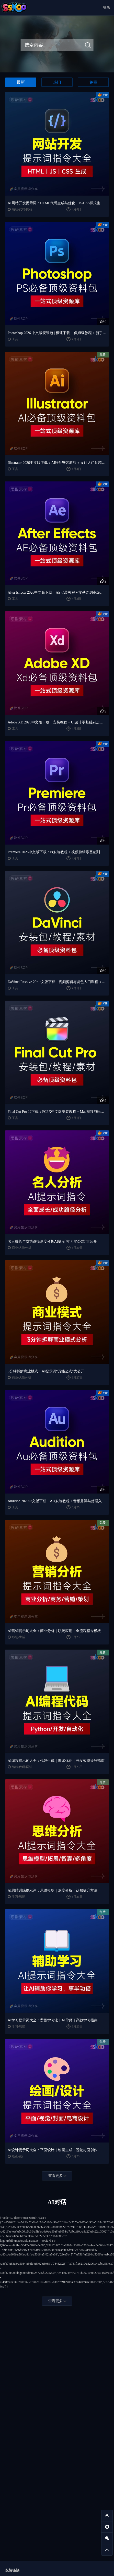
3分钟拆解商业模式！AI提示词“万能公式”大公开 (46, 1371)
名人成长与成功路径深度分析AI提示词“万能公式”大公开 (52, 1241)
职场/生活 (18, 1637)
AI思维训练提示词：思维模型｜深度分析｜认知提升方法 (52, 1890)
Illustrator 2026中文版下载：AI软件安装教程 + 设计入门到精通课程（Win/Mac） (57, 463)
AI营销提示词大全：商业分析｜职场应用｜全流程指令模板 (54, 1631)
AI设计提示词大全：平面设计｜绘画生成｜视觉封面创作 (52, 2150)
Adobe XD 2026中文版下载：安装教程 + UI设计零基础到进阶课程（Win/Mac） (57, 722)
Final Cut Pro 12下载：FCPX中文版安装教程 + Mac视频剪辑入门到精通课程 (57, 1112)
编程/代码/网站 (22, 209)
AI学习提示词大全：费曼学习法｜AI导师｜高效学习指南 (53, 2020)
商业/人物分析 (21, 1247)
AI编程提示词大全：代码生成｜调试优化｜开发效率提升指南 (56, 1761)
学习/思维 (18, 1896)
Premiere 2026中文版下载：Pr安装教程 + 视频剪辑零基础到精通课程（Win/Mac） (57, 852)
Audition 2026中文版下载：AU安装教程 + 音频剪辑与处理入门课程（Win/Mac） (57, 1501)
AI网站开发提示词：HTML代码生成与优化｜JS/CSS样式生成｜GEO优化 (57, 203)
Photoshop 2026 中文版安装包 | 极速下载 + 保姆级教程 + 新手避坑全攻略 (57, 333)
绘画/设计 (18, 2156)
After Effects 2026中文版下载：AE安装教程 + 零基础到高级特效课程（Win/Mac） (57, 592)
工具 (15, 339)
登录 (106, 7)
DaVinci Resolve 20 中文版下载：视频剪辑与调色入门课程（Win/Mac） (57, 982)
